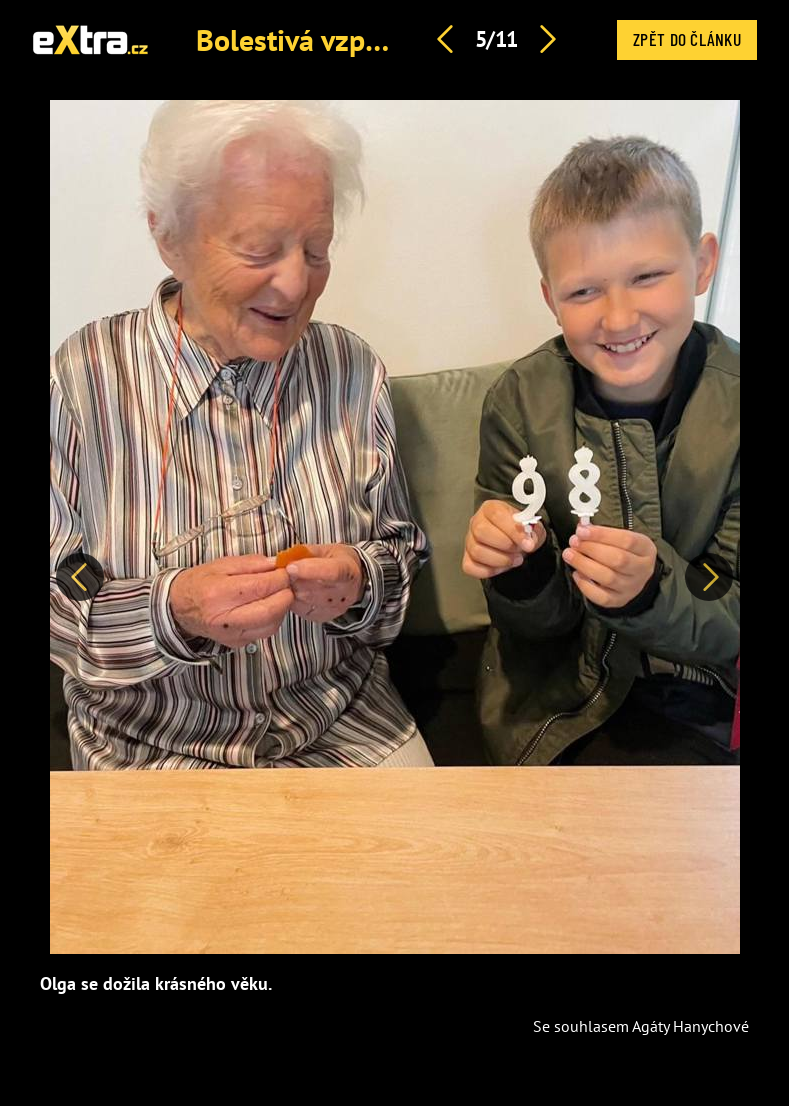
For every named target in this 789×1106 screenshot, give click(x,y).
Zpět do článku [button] (687, 39)
